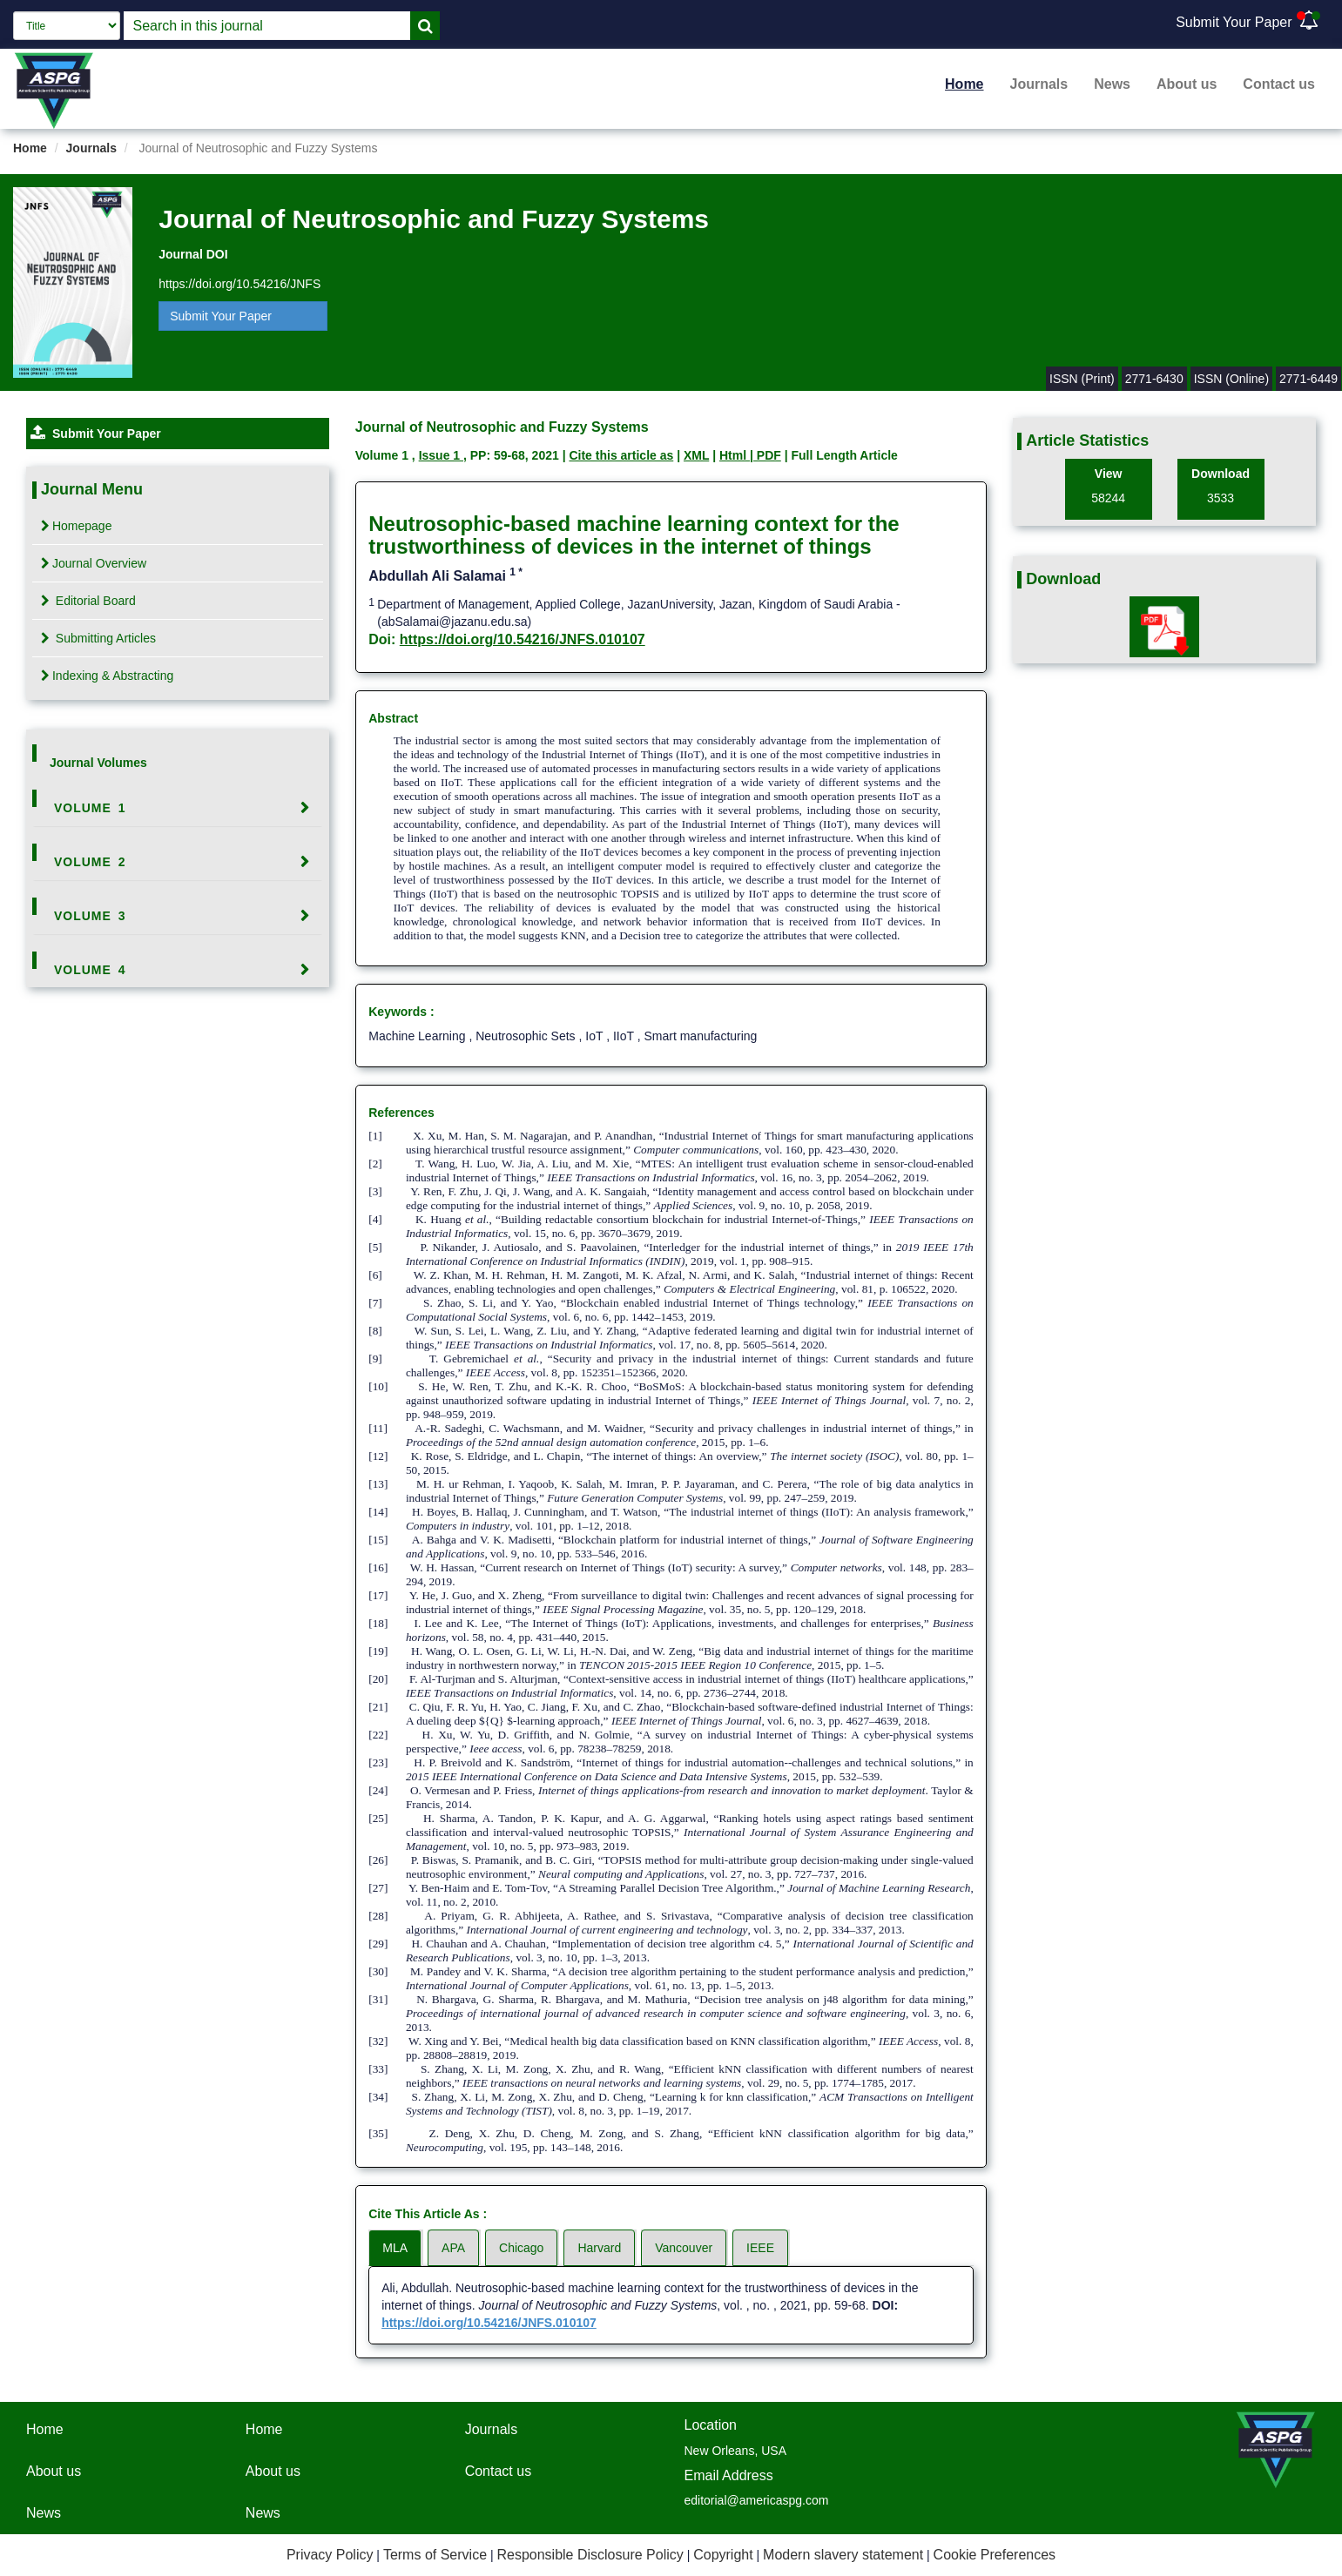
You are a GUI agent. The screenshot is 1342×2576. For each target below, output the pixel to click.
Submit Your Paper (1233, 22)
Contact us (1279, 84)
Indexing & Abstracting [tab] (107, 676)
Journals (1039, 84)
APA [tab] (453, 2248)
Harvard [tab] (599, 2248)
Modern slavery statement (843, 2554)
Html (734, 455)
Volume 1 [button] (90, 808)
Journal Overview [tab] (93, 563)
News (1112, 84)
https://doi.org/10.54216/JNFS (239, 284)
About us (1187, 84)
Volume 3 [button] (90, 916)
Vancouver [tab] (683, 2248)
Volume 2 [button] (90, 862)
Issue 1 (441, 455)
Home (964, 84)
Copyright (722, 2554)
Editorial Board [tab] (88, 601)
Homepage (76, 526)
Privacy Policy (330, 2554)
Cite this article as (621, 455)
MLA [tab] (395, 2248)
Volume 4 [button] (90, 970)
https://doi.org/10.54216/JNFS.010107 (522, 639)
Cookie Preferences (995, 2554)
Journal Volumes (98, 763)
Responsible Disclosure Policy (589, 2554)
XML (696, 455)
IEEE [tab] (760, 2248)
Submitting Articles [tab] (98, 638)
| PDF (765, 455)
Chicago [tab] (521, 2248)
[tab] (177, 808)
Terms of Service (435, 2554)
